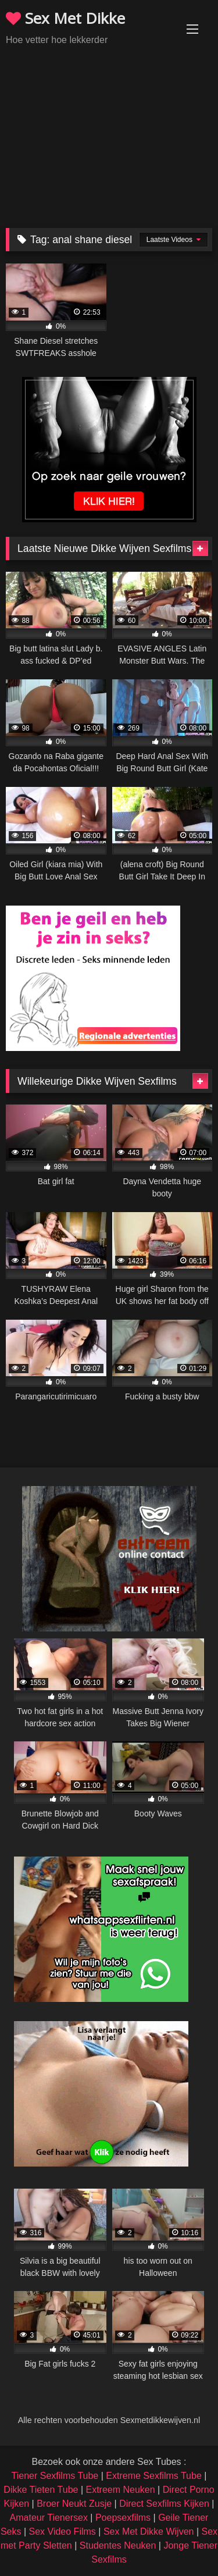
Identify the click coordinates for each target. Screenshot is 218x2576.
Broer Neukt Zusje (74, 2504)
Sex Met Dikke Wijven (148, 2531)
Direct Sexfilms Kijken (164, 2504)
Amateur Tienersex (49, 2517)
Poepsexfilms (123, 2517)
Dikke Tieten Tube (40, 2490)
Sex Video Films (62, 2531)
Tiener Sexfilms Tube (55, 2476)
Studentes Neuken (118, 2545)
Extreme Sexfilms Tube (154, 2476)
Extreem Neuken (120, 2490)
